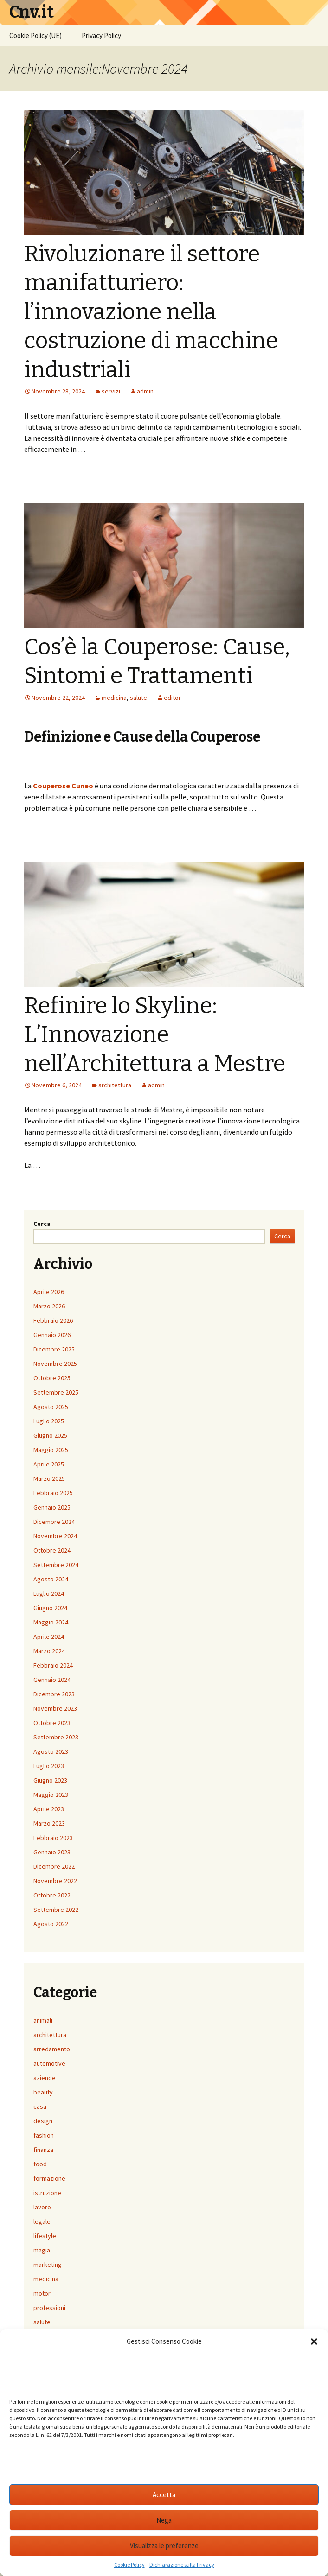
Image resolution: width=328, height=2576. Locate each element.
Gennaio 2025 (52, 1507)
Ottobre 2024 (52, 1550)
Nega (164, 2520)
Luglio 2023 (48, 1766)
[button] (314, 2341)
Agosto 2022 (50, 1924)
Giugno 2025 (50, 1435)
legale (42, 2221)
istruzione (47, 2193)
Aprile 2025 (48, 1464)
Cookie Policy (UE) (35, 35)
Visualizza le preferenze (164, 2545)
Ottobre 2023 (52, 1723)
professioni (49, 2307)
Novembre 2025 (55, 1363)
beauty (43, 2092)
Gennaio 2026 (52, 1335)
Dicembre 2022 (54, 1866)
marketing (47, 2264)
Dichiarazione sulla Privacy (181, 2564)
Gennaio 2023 (52, 1852)
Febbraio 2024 (53, 1665)
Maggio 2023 (50, 1794)
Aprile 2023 (48, 1809)
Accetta (164, 2494)
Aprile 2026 (48, 1292)
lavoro (42, 2207)
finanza (43, 2149)
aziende (44, 2078)
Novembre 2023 (55, 1708)
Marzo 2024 (49, 1651)
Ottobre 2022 (52, 1895)
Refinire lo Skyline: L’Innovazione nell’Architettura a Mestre (154, 1034)
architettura (114, 1085)
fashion (43, 2135)
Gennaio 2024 (52, 1679)
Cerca (42, 1223)
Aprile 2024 (48, 1636)
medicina (114, 697)
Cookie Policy (129, 2564)
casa (39, 2106)
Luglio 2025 (48, 1421)
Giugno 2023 (50, 1780)
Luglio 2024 (48, 1593)
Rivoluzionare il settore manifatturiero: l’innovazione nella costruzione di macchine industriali (151, 312)
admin (145, 391)
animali (42, 2020)
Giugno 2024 (50, 1608)
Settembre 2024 (55, 1565)
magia (41, 2250)
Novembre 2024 (55, 1536)
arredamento (51, 2049)
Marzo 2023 (49, 1823)
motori (42, 2293)
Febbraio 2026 (53, 1320)
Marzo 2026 (49, 1306)
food (40, 2164)
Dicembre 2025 (54, 1349)
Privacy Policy (101, 35)
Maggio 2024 (50, 1622)
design (42, 2121)
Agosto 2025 (50, 1406)
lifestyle (44, 2236)
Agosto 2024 (50, 1579)
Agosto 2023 (50, 1751)
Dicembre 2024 (54, 1521)
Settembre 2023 (55, 1737)
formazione (49, 2178)
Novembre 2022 (55, 1881)
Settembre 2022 (55, 1909)
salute (138, 697)
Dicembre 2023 (54, 1694)
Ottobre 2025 (52, 1378)
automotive (49, 2063)
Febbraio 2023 (53, 1838)
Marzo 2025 (49, 1478)
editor (172, 697)
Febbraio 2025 (53, 1493)
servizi (111, 391)
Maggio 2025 (50, 1450)
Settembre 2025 (55, 1392)
